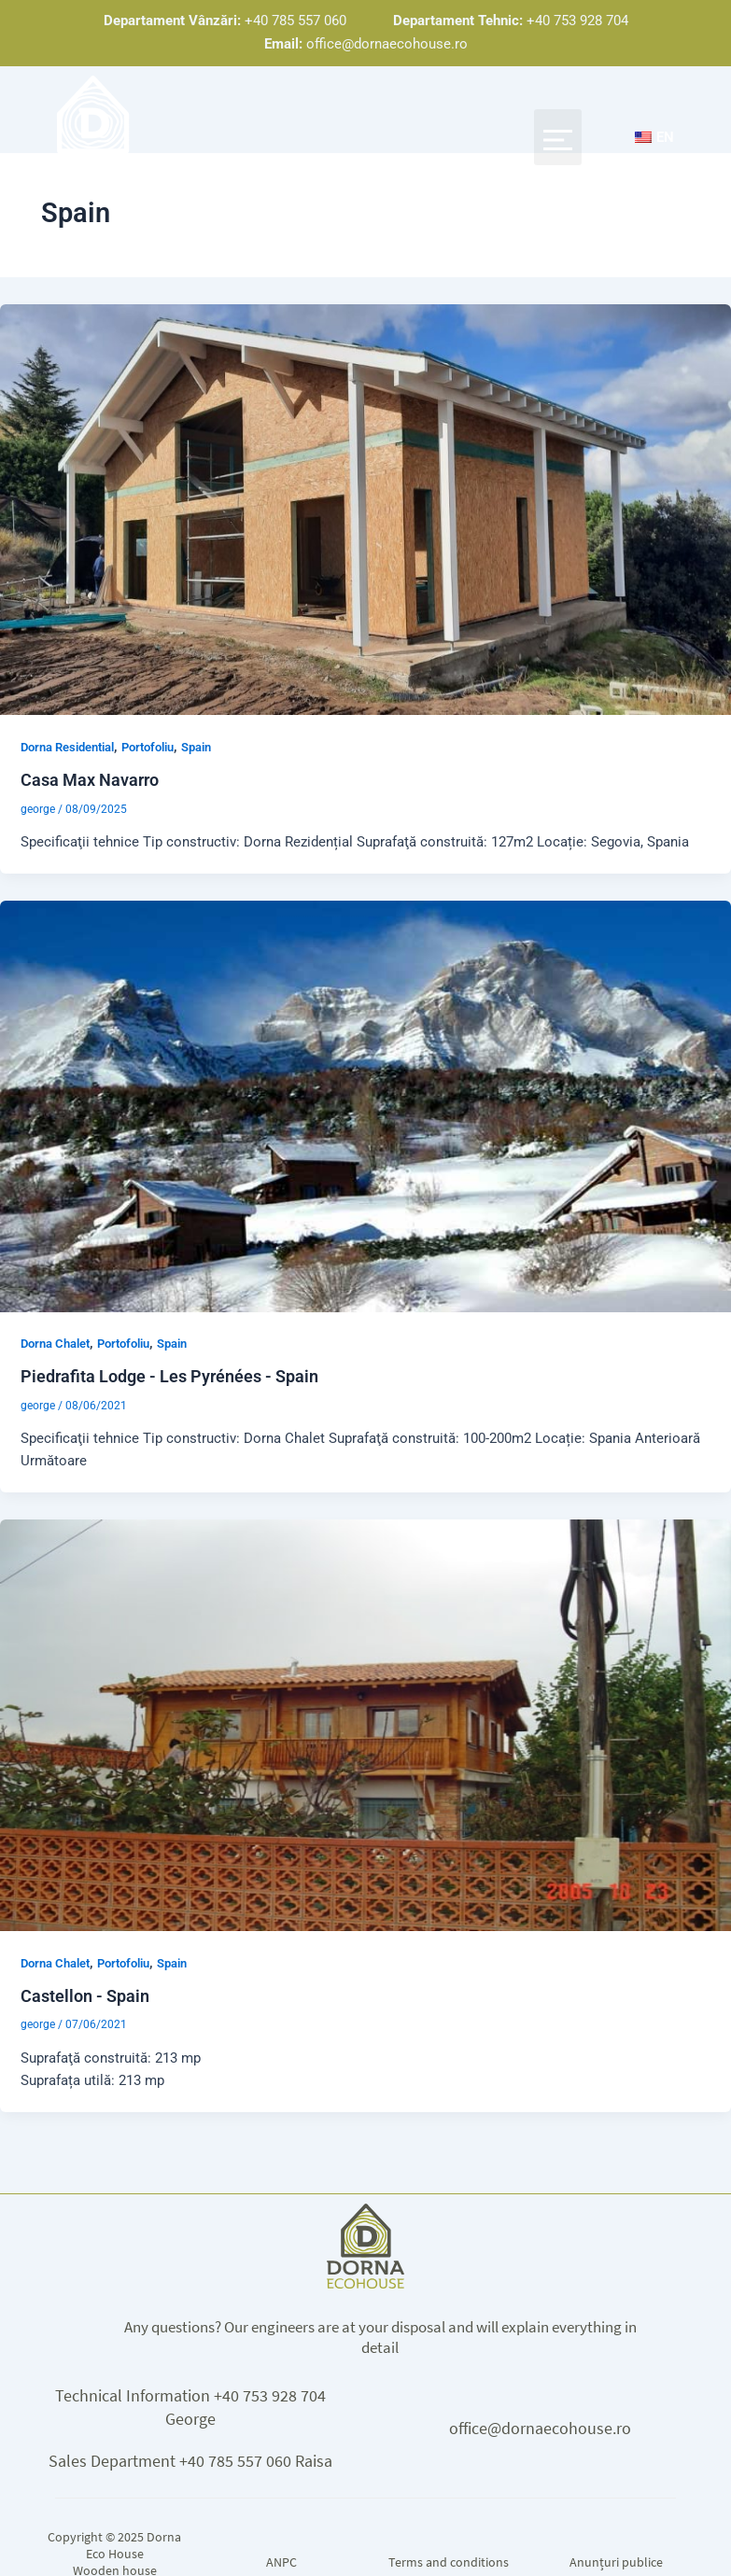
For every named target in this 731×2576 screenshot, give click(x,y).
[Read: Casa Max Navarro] (365, 509)
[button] (557, 138)
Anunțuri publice (616, 2561)
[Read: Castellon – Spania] (365, 1724)
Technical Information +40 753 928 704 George (190, 2406)
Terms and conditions (449, 2561)
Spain (196, 748)
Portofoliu (147, 748)
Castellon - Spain (85, 1996)
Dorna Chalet (55, 1344)
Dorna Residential (67, 748)
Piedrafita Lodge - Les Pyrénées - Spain (169, 1377)
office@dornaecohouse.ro (540, 2427)
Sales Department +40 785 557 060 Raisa (190, 2460)
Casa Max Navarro (90, 781)
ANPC (281, 2562)
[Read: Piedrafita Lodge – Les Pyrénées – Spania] (365, 1106)
